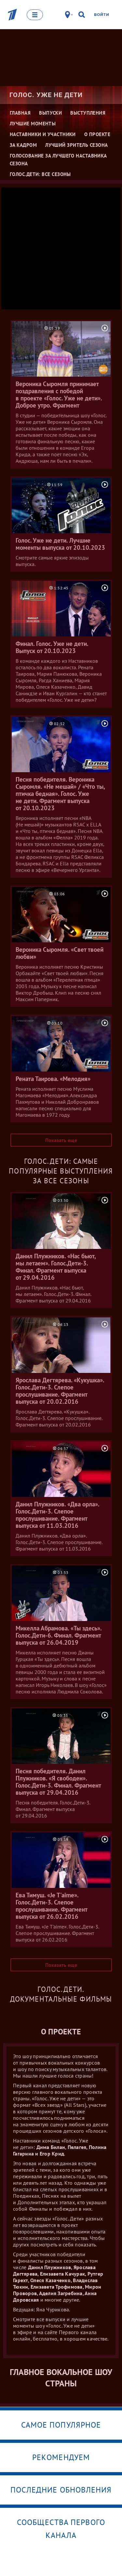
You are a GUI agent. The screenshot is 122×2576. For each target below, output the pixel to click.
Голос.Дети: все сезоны (40, 174)
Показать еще (61, 1140)
